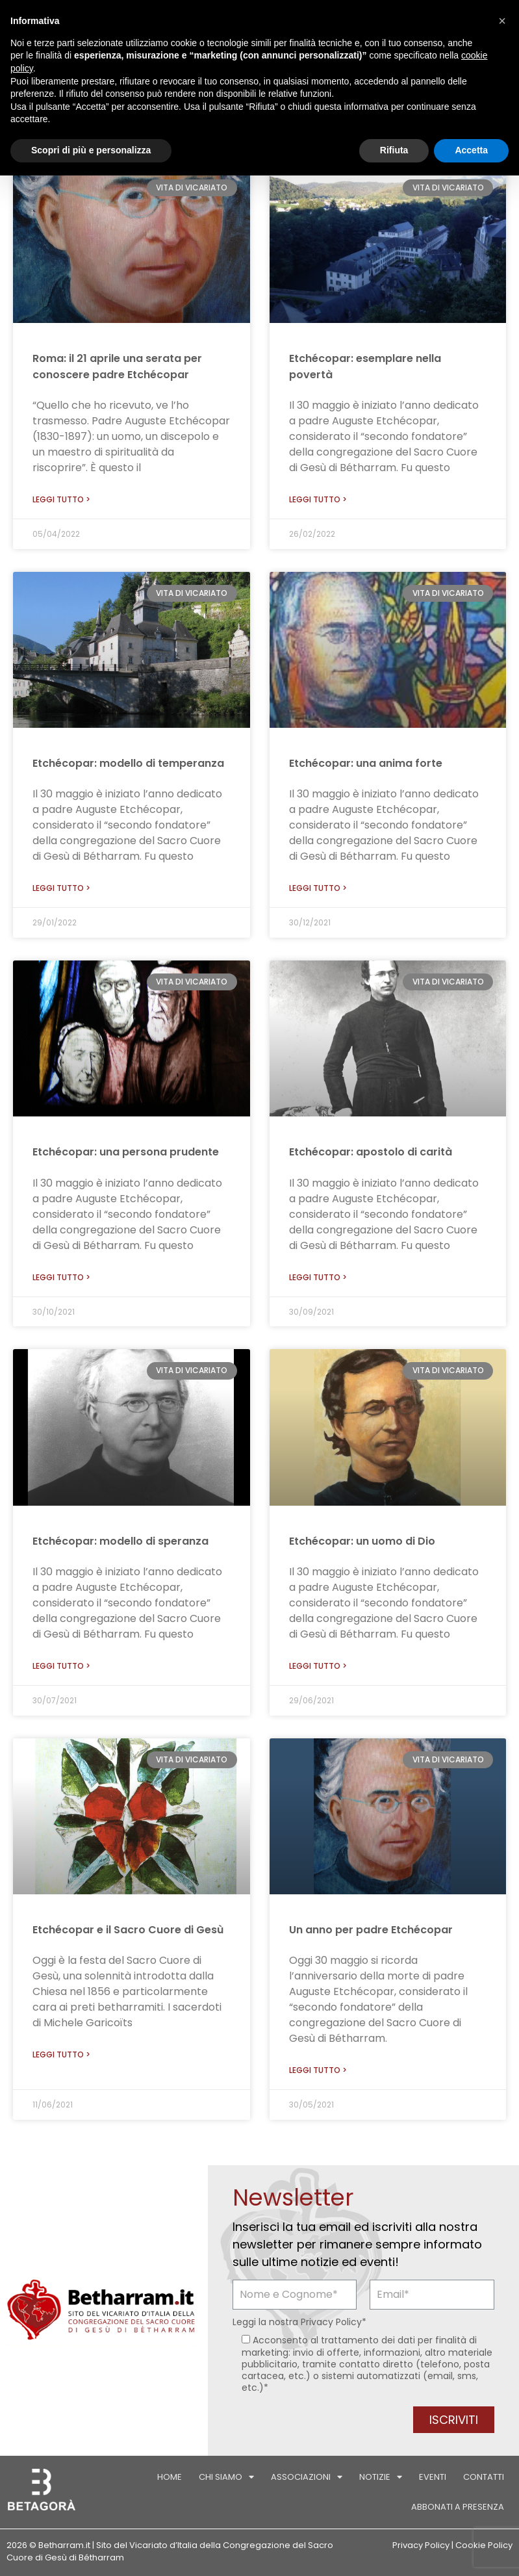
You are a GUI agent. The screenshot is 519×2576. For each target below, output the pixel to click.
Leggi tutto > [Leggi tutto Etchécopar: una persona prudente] (61, 1277)
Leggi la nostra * (299, 2322)
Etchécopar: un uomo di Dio (362, 1541)
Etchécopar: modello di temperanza (128, 763)
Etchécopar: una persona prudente (125, 1151)
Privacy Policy (331, 2321)
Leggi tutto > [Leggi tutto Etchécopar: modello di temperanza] (61, 888)
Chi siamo (226, 2477)
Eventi (432, 2477)
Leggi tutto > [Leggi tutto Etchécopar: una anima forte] (318, 888)
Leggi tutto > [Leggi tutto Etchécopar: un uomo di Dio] (318, 1665)
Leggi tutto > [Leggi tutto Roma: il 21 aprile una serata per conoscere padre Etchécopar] (61, 499)
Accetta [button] (471, 150)
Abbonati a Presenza (457, 2507)
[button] (502, 20)
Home (169, 2477)
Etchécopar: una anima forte (365, 763)
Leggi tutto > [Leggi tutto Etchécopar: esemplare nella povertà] (318, 499)
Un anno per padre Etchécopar (371, 1929)
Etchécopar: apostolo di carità (370, 1151)
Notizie (380, 2477)
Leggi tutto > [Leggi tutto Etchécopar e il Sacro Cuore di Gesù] (61, 2054)
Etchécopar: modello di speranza (120, 1541)
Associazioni (306, 2477)
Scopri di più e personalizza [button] (91, 150)
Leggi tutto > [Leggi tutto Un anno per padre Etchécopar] (318, 2070)
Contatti (483, 2477)
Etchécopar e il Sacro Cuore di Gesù (127, 1929)
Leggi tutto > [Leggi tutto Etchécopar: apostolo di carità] (318, 1277)
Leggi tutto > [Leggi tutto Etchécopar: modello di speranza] (61, 1665)
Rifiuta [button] (394, 150)
